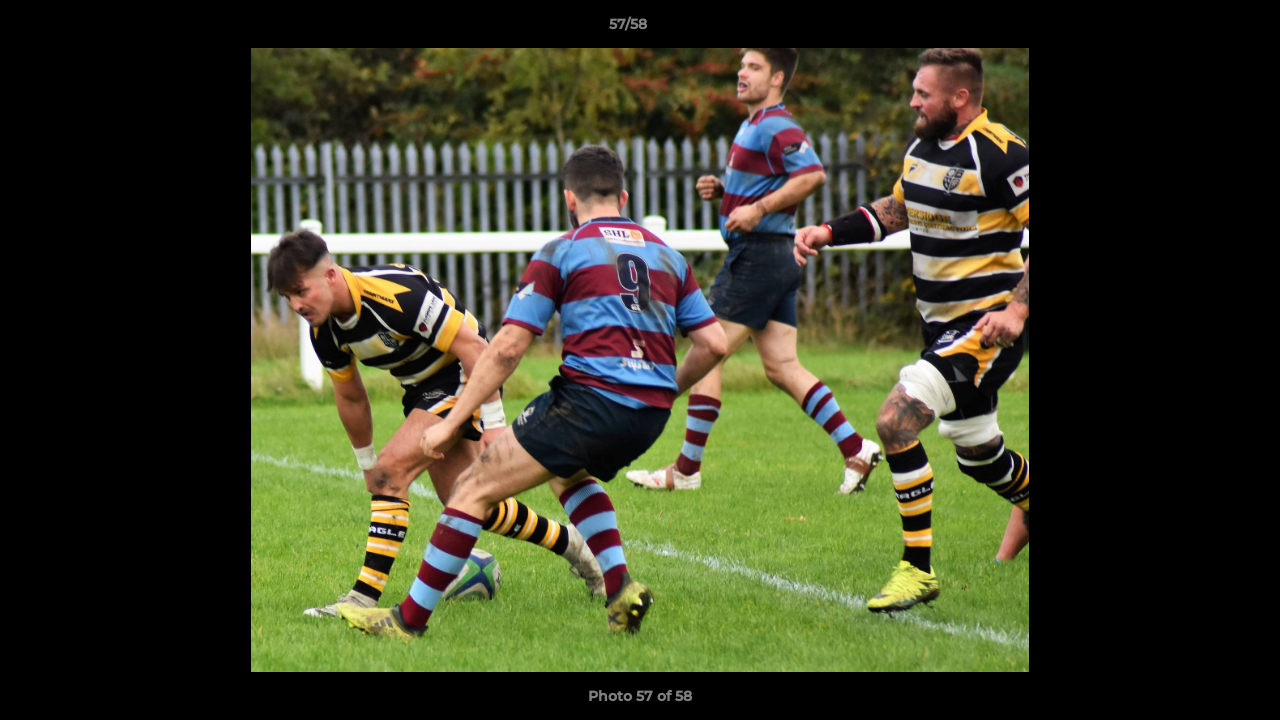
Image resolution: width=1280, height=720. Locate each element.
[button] (1196, 29)
